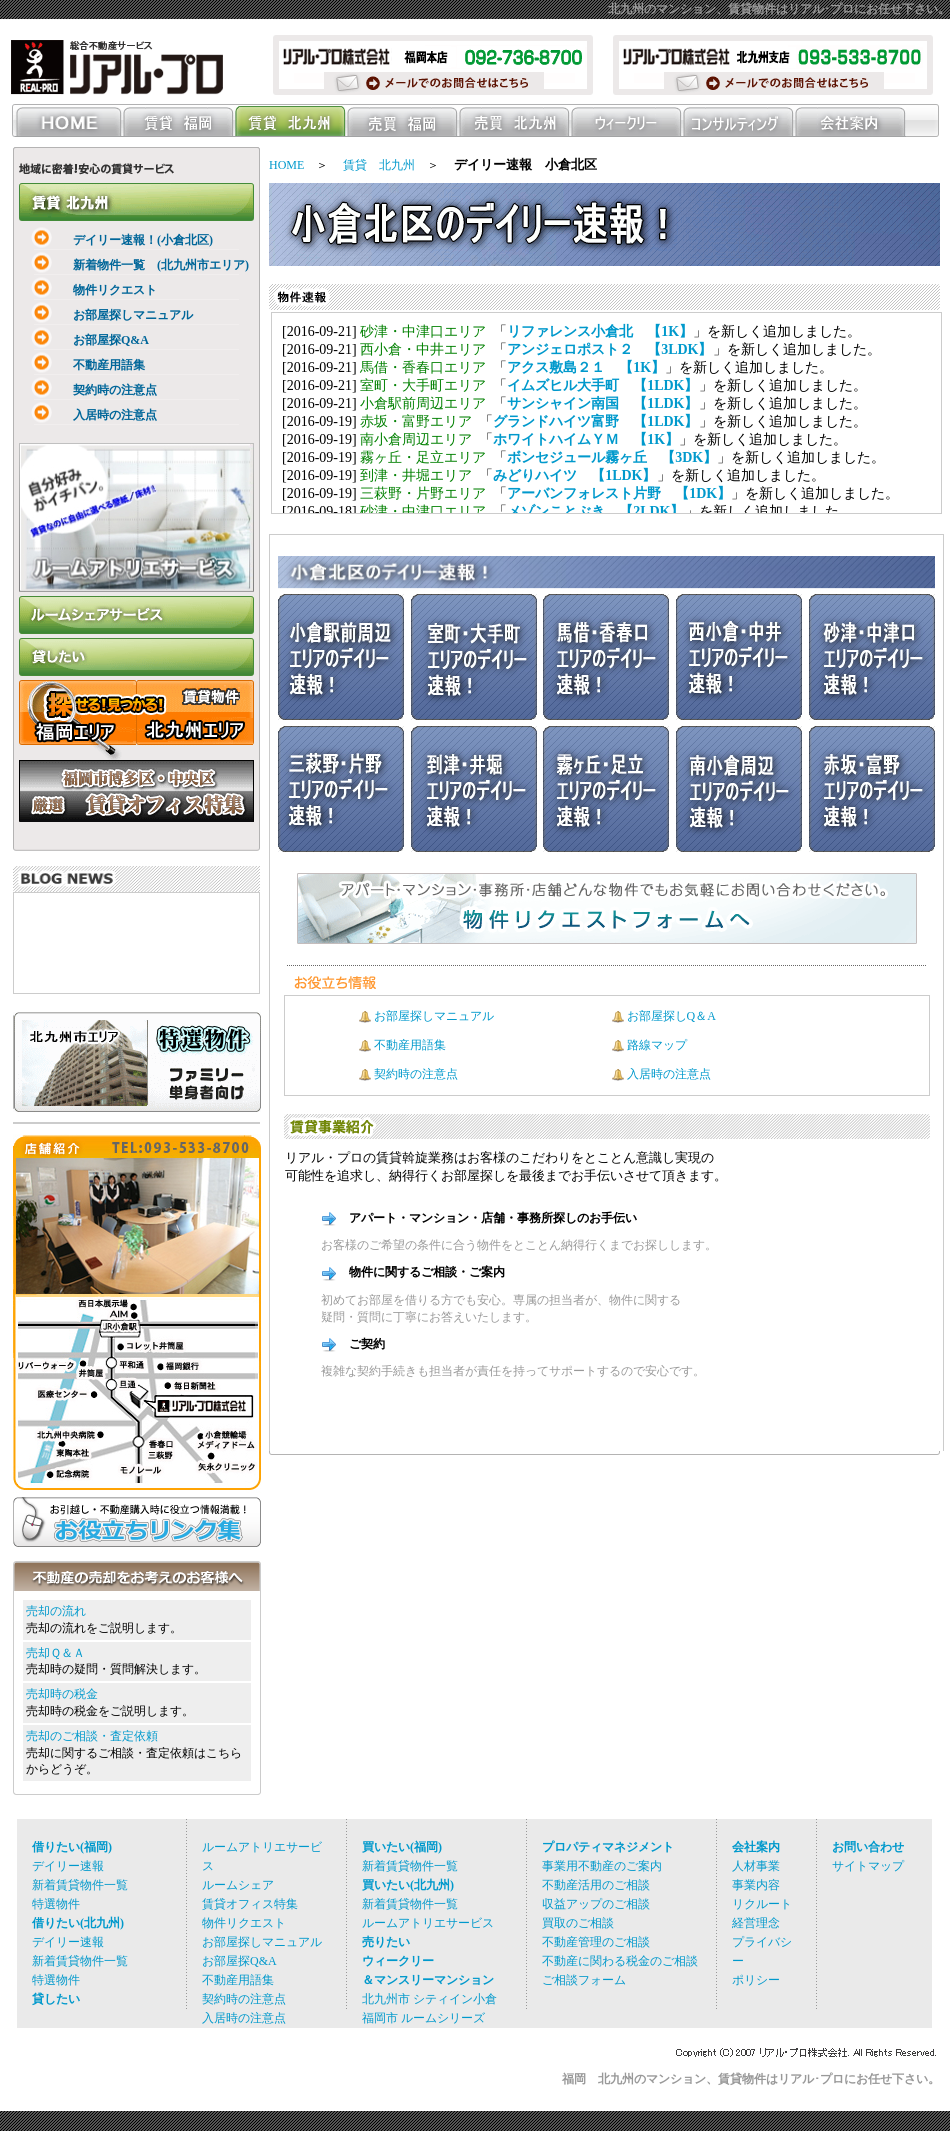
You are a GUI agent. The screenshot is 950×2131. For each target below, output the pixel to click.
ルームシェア (238, 1885)
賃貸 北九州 (379, 165)
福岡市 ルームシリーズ (423, 2018)
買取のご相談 (578, 1923)
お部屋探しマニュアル (103, 315)
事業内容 (756, 1885)
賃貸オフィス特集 (250, 1904)
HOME (286, 165)
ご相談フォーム (584, 1980)
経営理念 (756, 1923)
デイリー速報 (68, 1866)
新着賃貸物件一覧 (80, 1885)
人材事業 (756, 1866)
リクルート (762, 1904)
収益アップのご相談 (596, 1904)
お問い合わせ (868, 1847)
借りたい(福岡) (72, 1847)
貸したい (56, 1999)
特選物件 (56, 1904)
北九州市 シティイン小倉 (429, 1999)
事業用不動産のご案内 (602, 1866)
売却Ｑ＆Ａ (55, 1653)
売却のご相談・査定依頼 (92, 1736)
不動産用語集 (79, 365)
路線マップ (657, 1045)
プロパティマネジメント (608, 1847)
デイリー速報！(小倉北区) (113, 240)
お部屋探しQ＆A (671, 1016)
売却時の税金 (62, 1694)
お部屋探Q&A (81, 340)
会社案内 (756, 1847)
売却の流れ (56, 1611)
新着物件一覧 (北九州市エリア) (131, 265)
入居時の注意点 (85, 415)
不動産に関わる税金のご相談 (620, 1961)
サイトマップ (868, 1866)
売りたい (386, 1942)
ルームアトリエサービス (428, 1923)
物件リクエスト (85, 290)
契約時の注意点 (85, 390)
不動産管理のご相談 (596, 1942)
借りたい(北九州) (78, 1923)
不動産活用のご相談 (596, 1885)
